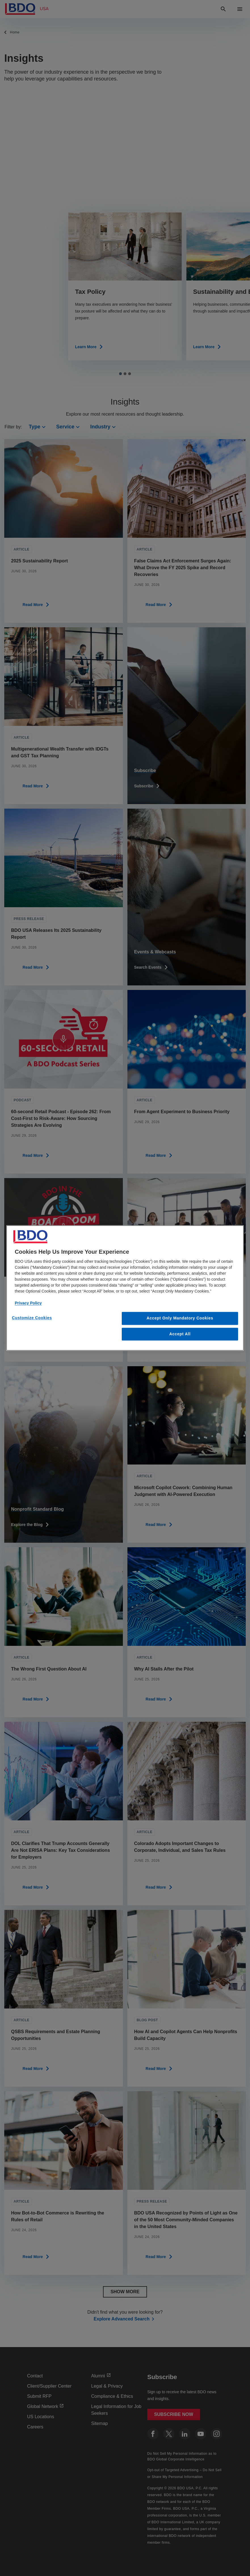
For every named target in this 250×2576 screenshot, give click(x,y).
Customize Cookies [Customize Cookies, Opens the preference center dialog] (32, 1317)
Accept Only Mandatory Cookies (179, 1318)
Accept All (180, 1334)
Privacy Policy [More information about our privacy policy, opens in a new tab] (28, 1303)
